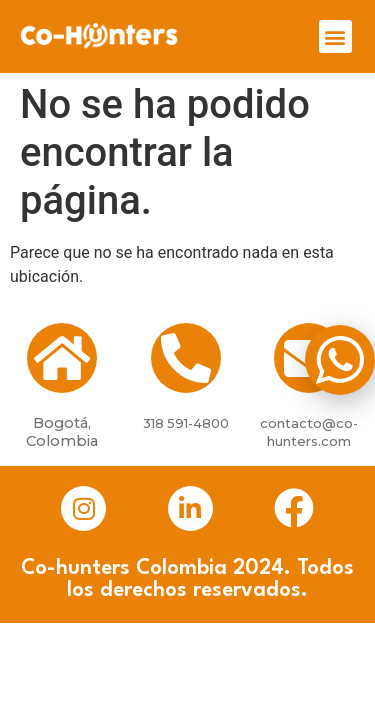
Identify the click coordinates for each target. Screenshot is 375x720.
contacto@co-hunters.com (309, 431)
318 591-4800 (186, 423)
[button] (335, 36)
